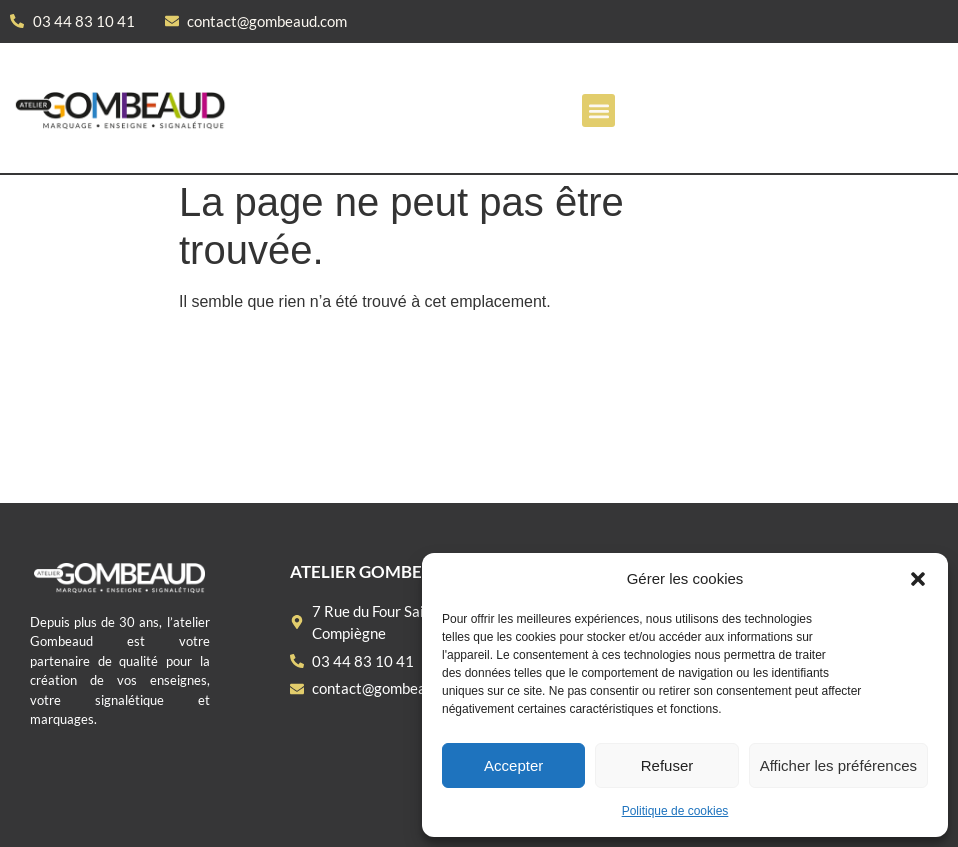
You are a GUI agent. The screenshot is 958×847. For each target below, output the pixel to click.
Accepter (513, 765)
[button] (918, 579)
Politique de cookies (675, 811)
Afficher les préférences (838, 765)
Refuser (667, 765)
